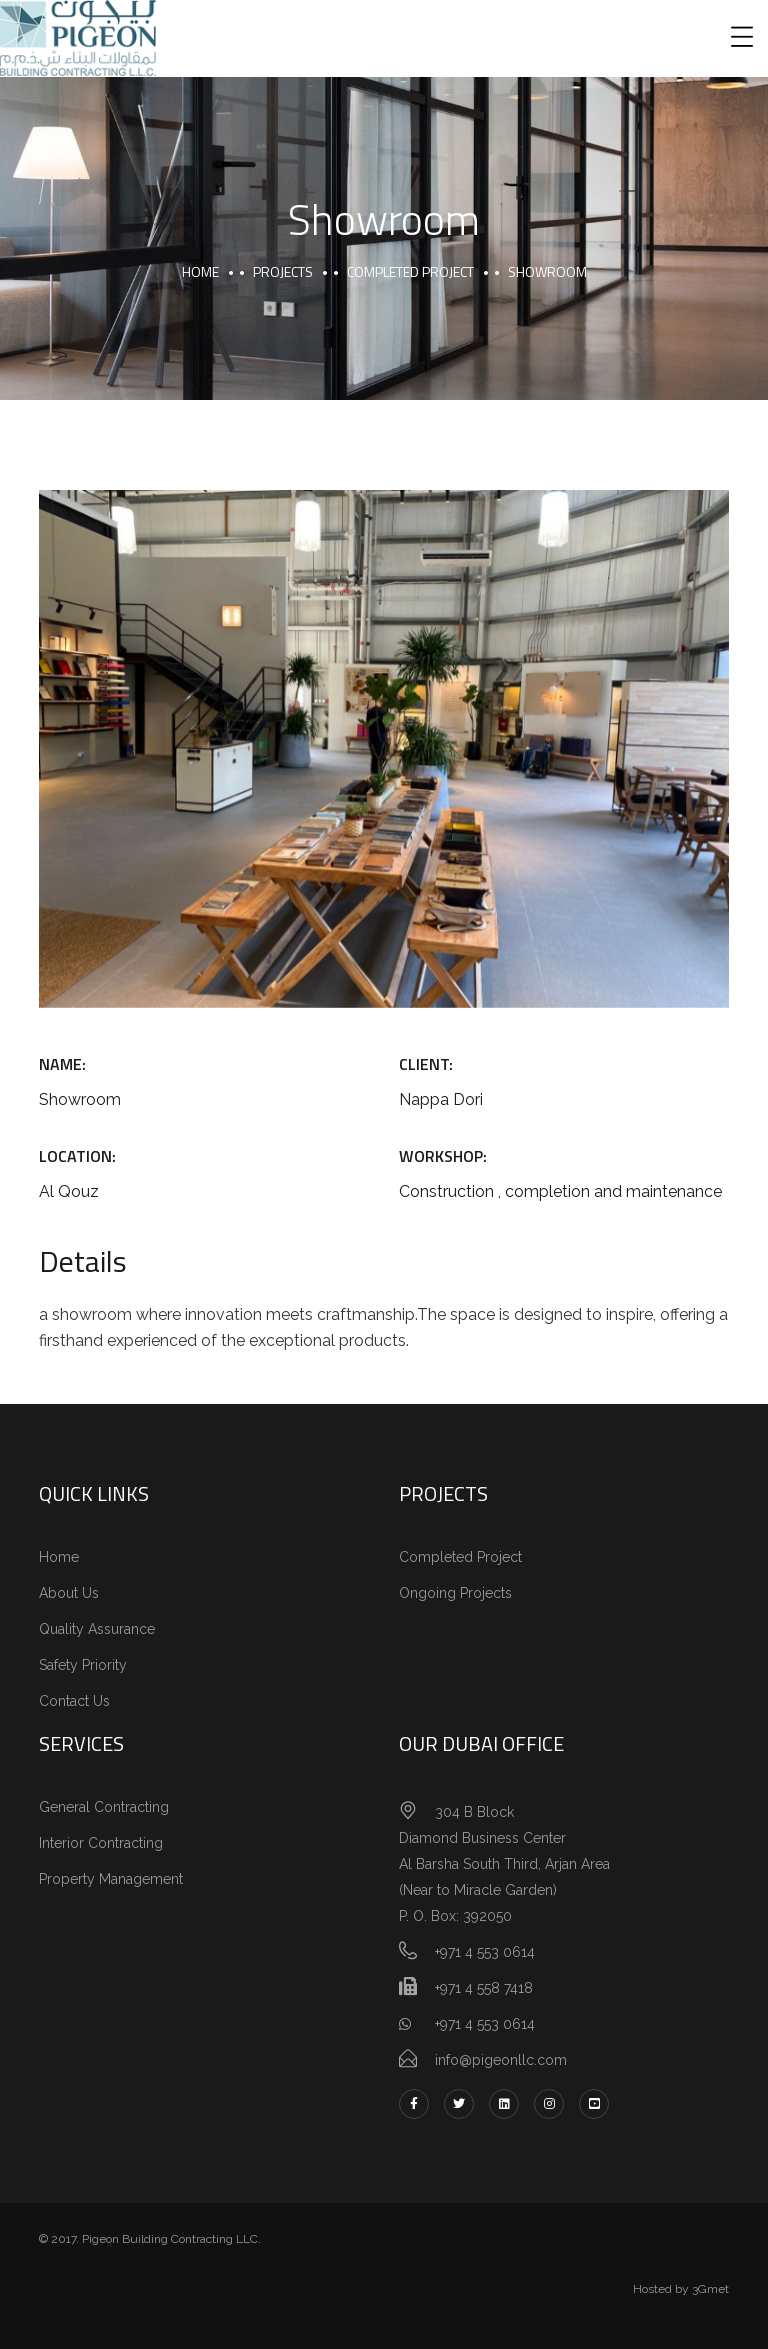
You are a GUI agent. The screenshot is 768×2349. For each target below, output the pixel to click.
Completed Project (460, 1557)
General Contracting (104, 1807)
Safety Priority (83, 1665)
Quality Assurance (97, 1629)
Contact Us (74, 1701)
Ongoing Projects (455, 1593)
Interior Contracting (101, 1843)
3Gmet (710, 2289)
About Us (69, 1593)
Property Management (111, 1879)
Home (59, 1557)
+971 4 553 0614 (467, 2024)
